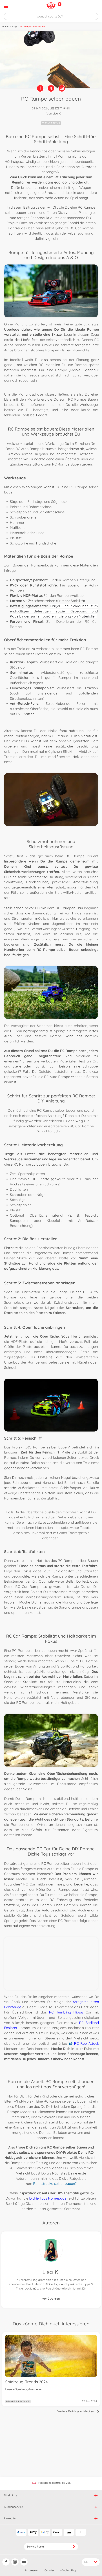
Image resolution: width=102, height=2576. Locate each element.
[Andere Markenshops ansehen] (59, 4)
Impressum (32, 2570)
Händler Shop (68, 2570)
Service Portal (51, 2546)
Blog (14, 26)
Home (5, 26)
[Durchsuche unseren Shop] (51, 16)
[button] (94, 6)
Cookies (49, 2570)
